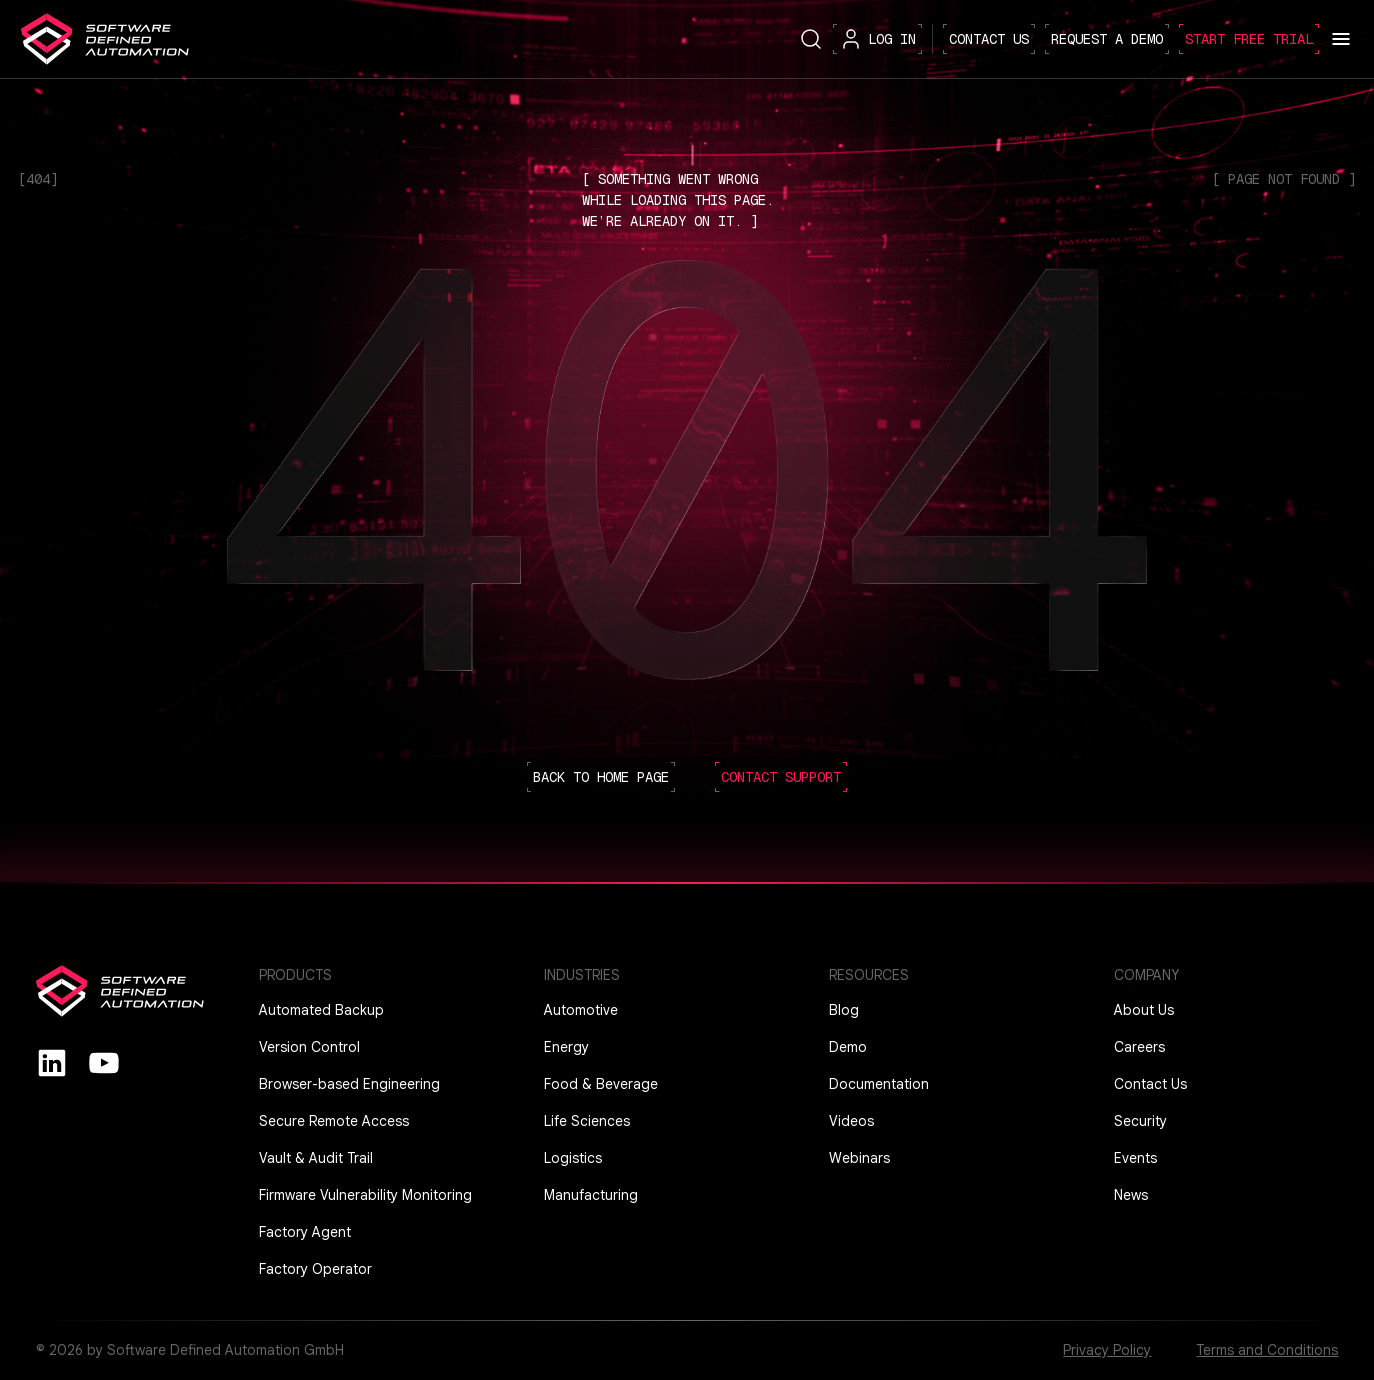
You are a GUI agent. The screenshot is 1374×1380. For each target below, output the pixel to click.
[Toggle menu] (1341, 39)
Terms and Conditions (1267, 1350)
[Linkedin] (52, 1062)
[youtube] (104, 1062)
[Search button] (811, 38)
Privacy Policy (1107, 1350)
